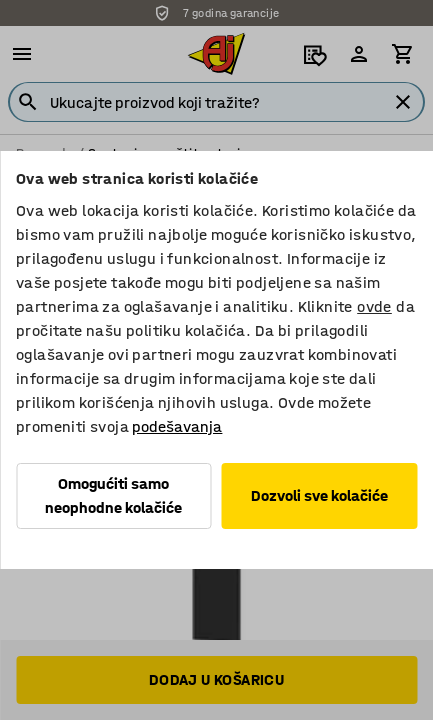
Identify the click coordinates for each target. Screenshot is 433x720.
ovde (374, 306)
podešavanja (177, 426)
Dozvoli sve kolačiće (319, 495)
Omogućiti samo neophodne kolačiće (113, 495)
